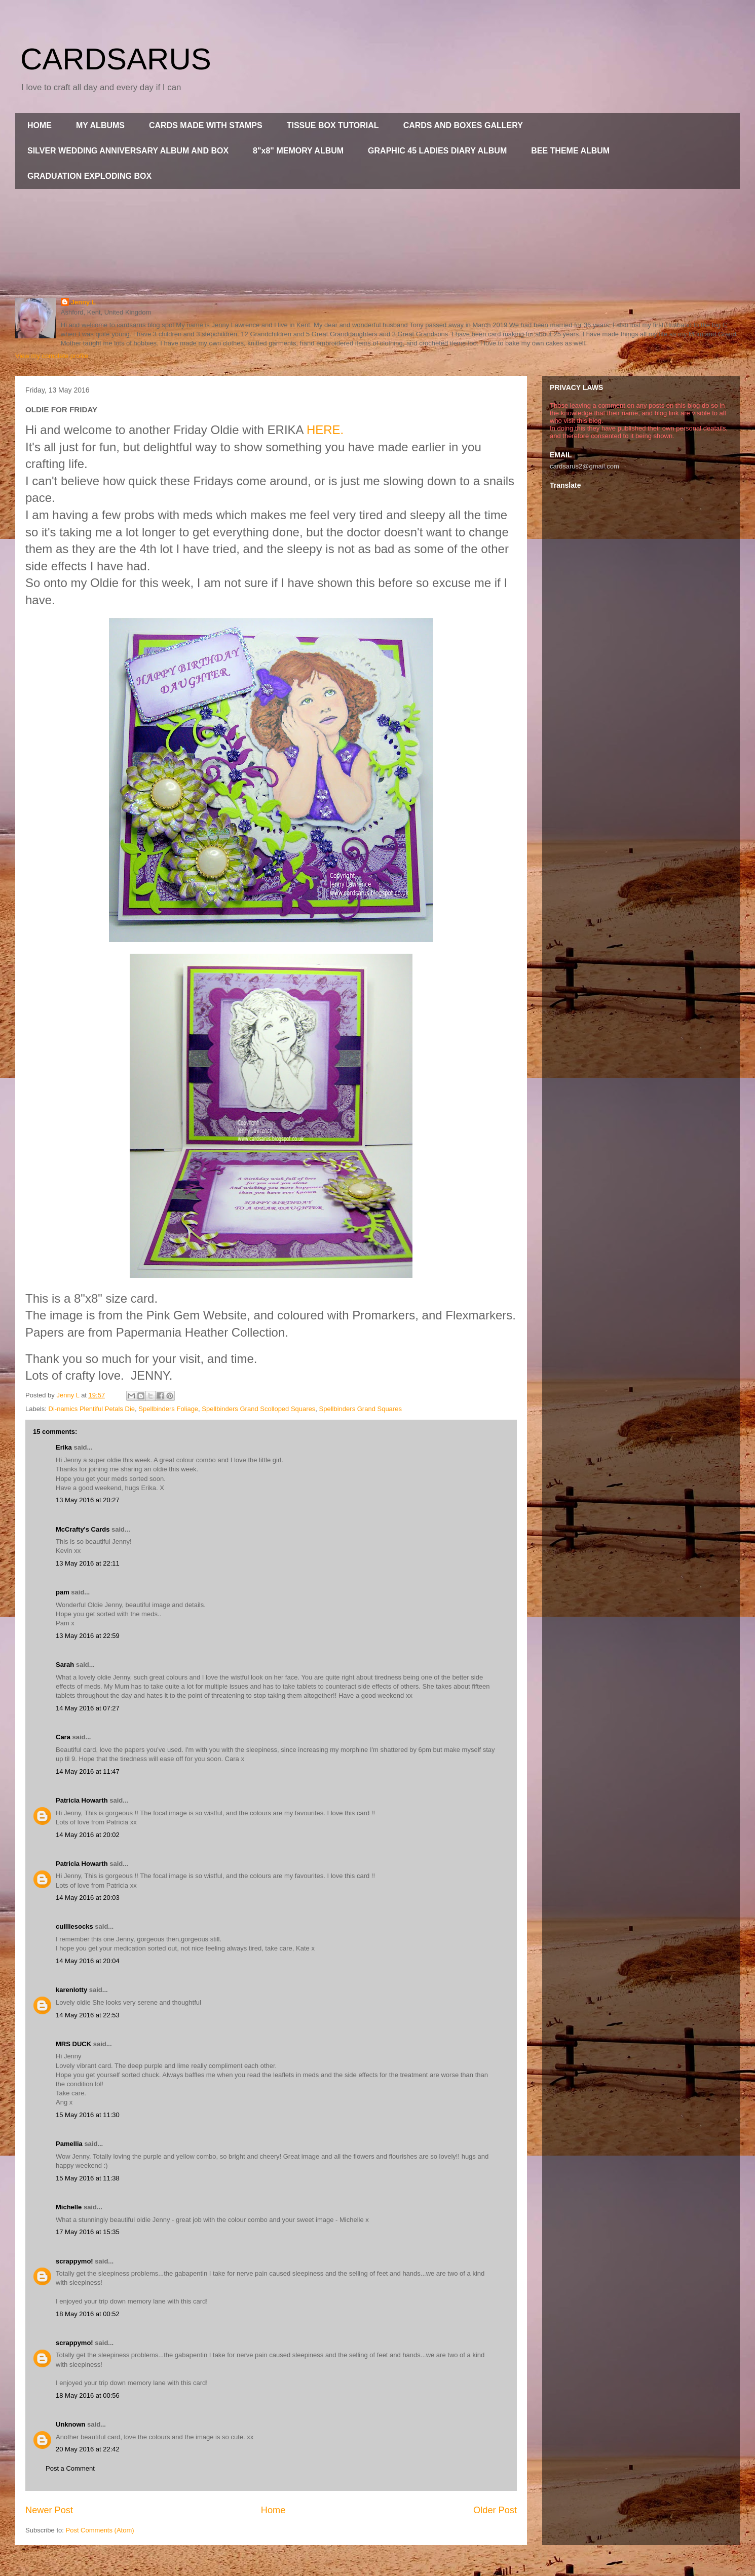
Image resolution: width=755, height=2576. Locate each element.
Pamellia (69, 2144)
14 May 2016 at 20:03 (88, 1897)
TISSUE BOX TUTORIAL (333, 125)
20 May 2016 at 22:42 (88, 2449)
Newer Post (49, 2510)
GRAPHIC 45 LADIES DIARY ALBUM (437, 150)
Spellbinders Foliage (168, 1409)
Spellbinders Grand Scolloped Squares (258, 1409)
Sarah (65, 1664)
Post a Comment (70, 2468)
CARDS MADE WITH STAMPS (205, 125)
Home (273, 2510)
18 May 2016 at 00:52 (88, 2314)
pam (62, 1592)
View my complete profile (51, 356)
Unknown (71, 2424)
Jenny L (83, 302)
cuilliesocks (74, 1926)
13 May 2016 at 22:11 (88, 1563)
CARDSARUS (115, 59)
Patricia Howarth (82, 1800)
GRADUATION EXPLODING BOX (89, 176)
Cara (63, 1737)
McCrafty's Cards (82, 1529)
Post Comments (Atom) (100, 2530)
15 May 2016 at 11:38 (88, 2178)
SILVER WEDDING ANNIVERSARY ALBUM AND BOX (128, 150)
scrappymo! (74, 2261)
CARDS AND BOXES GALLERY (463, 125)
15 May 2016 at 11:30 (88, 2115)
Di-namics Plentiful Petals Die (92, 1409)
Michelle (69, 2207)
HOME (39, 125)
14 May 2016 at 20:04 (88, 1961)
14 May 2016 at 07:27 (88, 1708)
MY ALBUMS (100, 125)
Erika (64, 1447)
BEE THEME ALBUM (570, 150)
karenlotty (71, 1990)
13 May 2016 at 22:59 (88, 1636)
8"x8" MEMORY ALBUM (298, 150)
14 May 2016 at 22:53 (88, 2015)
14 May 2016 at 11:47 (88, 1771)
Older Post (495, 2510)
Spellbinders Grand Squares (360, 1409)
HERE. (325, 430)
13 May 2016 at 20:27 (88, 1500)
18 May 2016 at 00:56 (88, 2395)
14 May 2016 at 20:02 (88, 1835)
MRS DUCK (73, 2044)
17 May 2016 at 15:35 (88, 2232)
